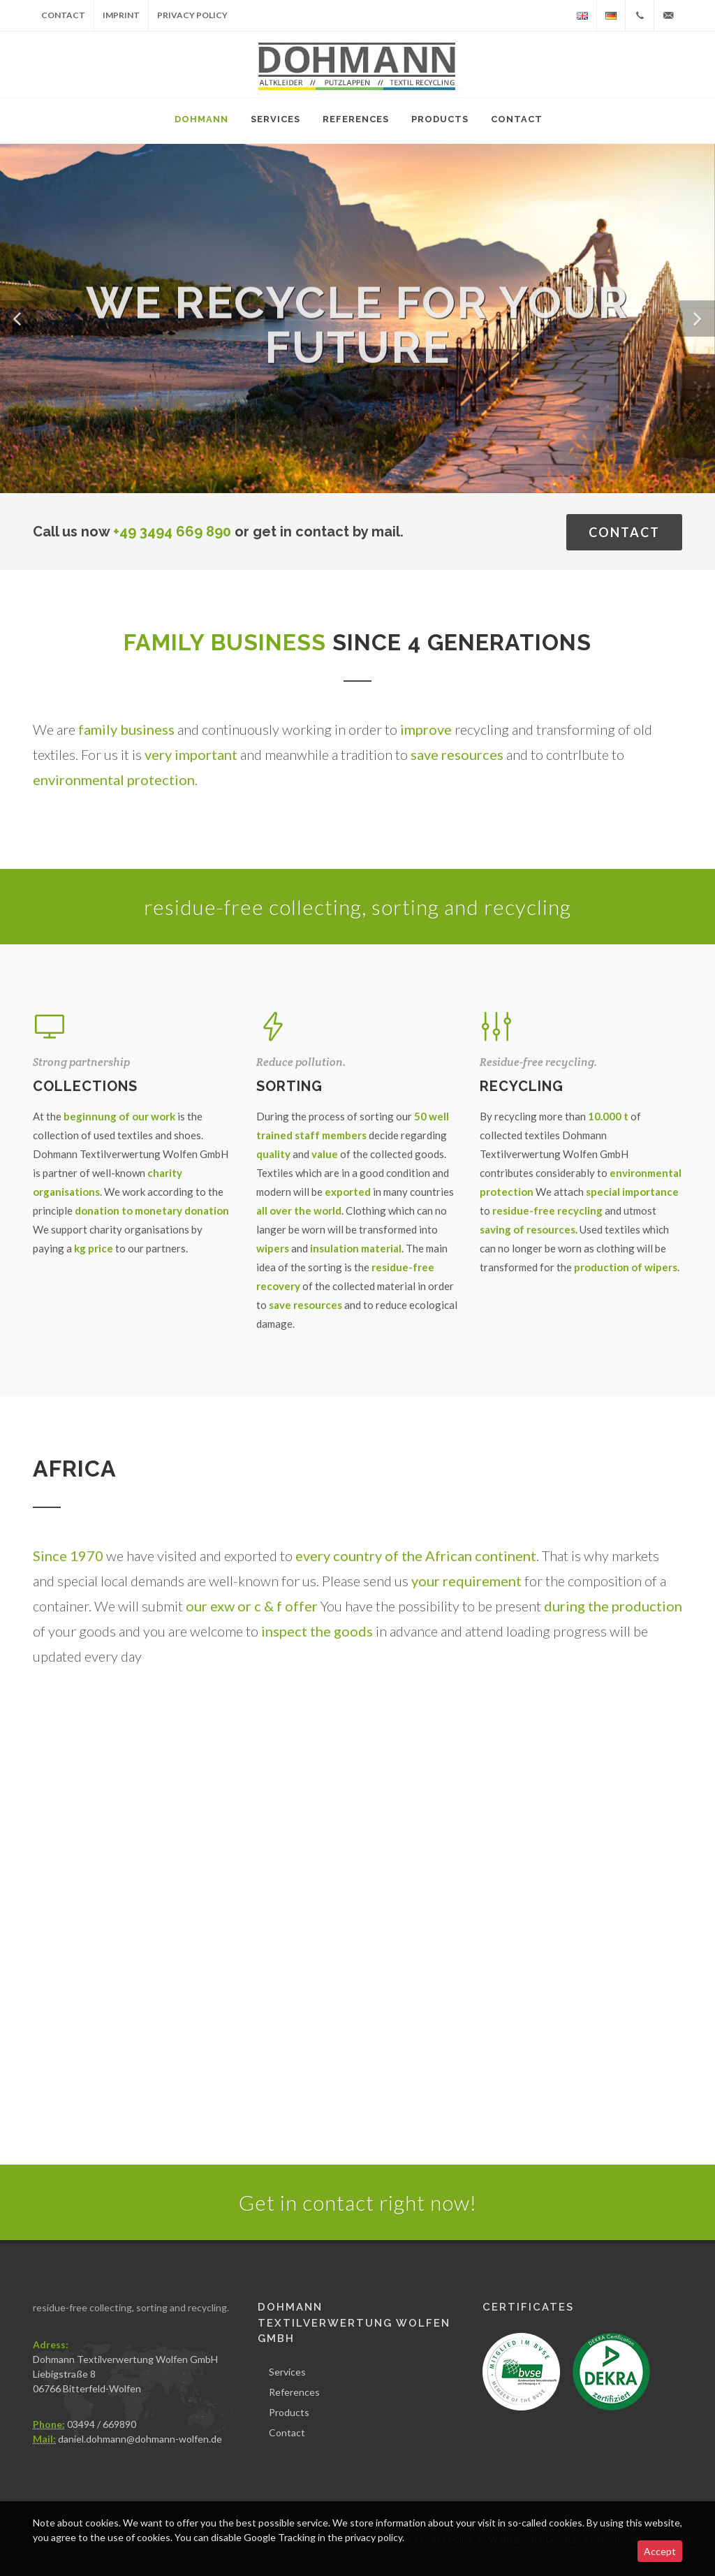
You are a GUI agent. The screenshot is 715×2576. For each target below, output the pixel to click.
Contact (63, 15)
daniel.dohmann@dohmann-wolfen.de (140, 2439)
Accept (660, 2551)
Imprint (121, 15)
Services (287, 2372)
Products (289, 2412)
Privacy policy (192, 15)
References (294, 2392)
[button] (18, 318)
